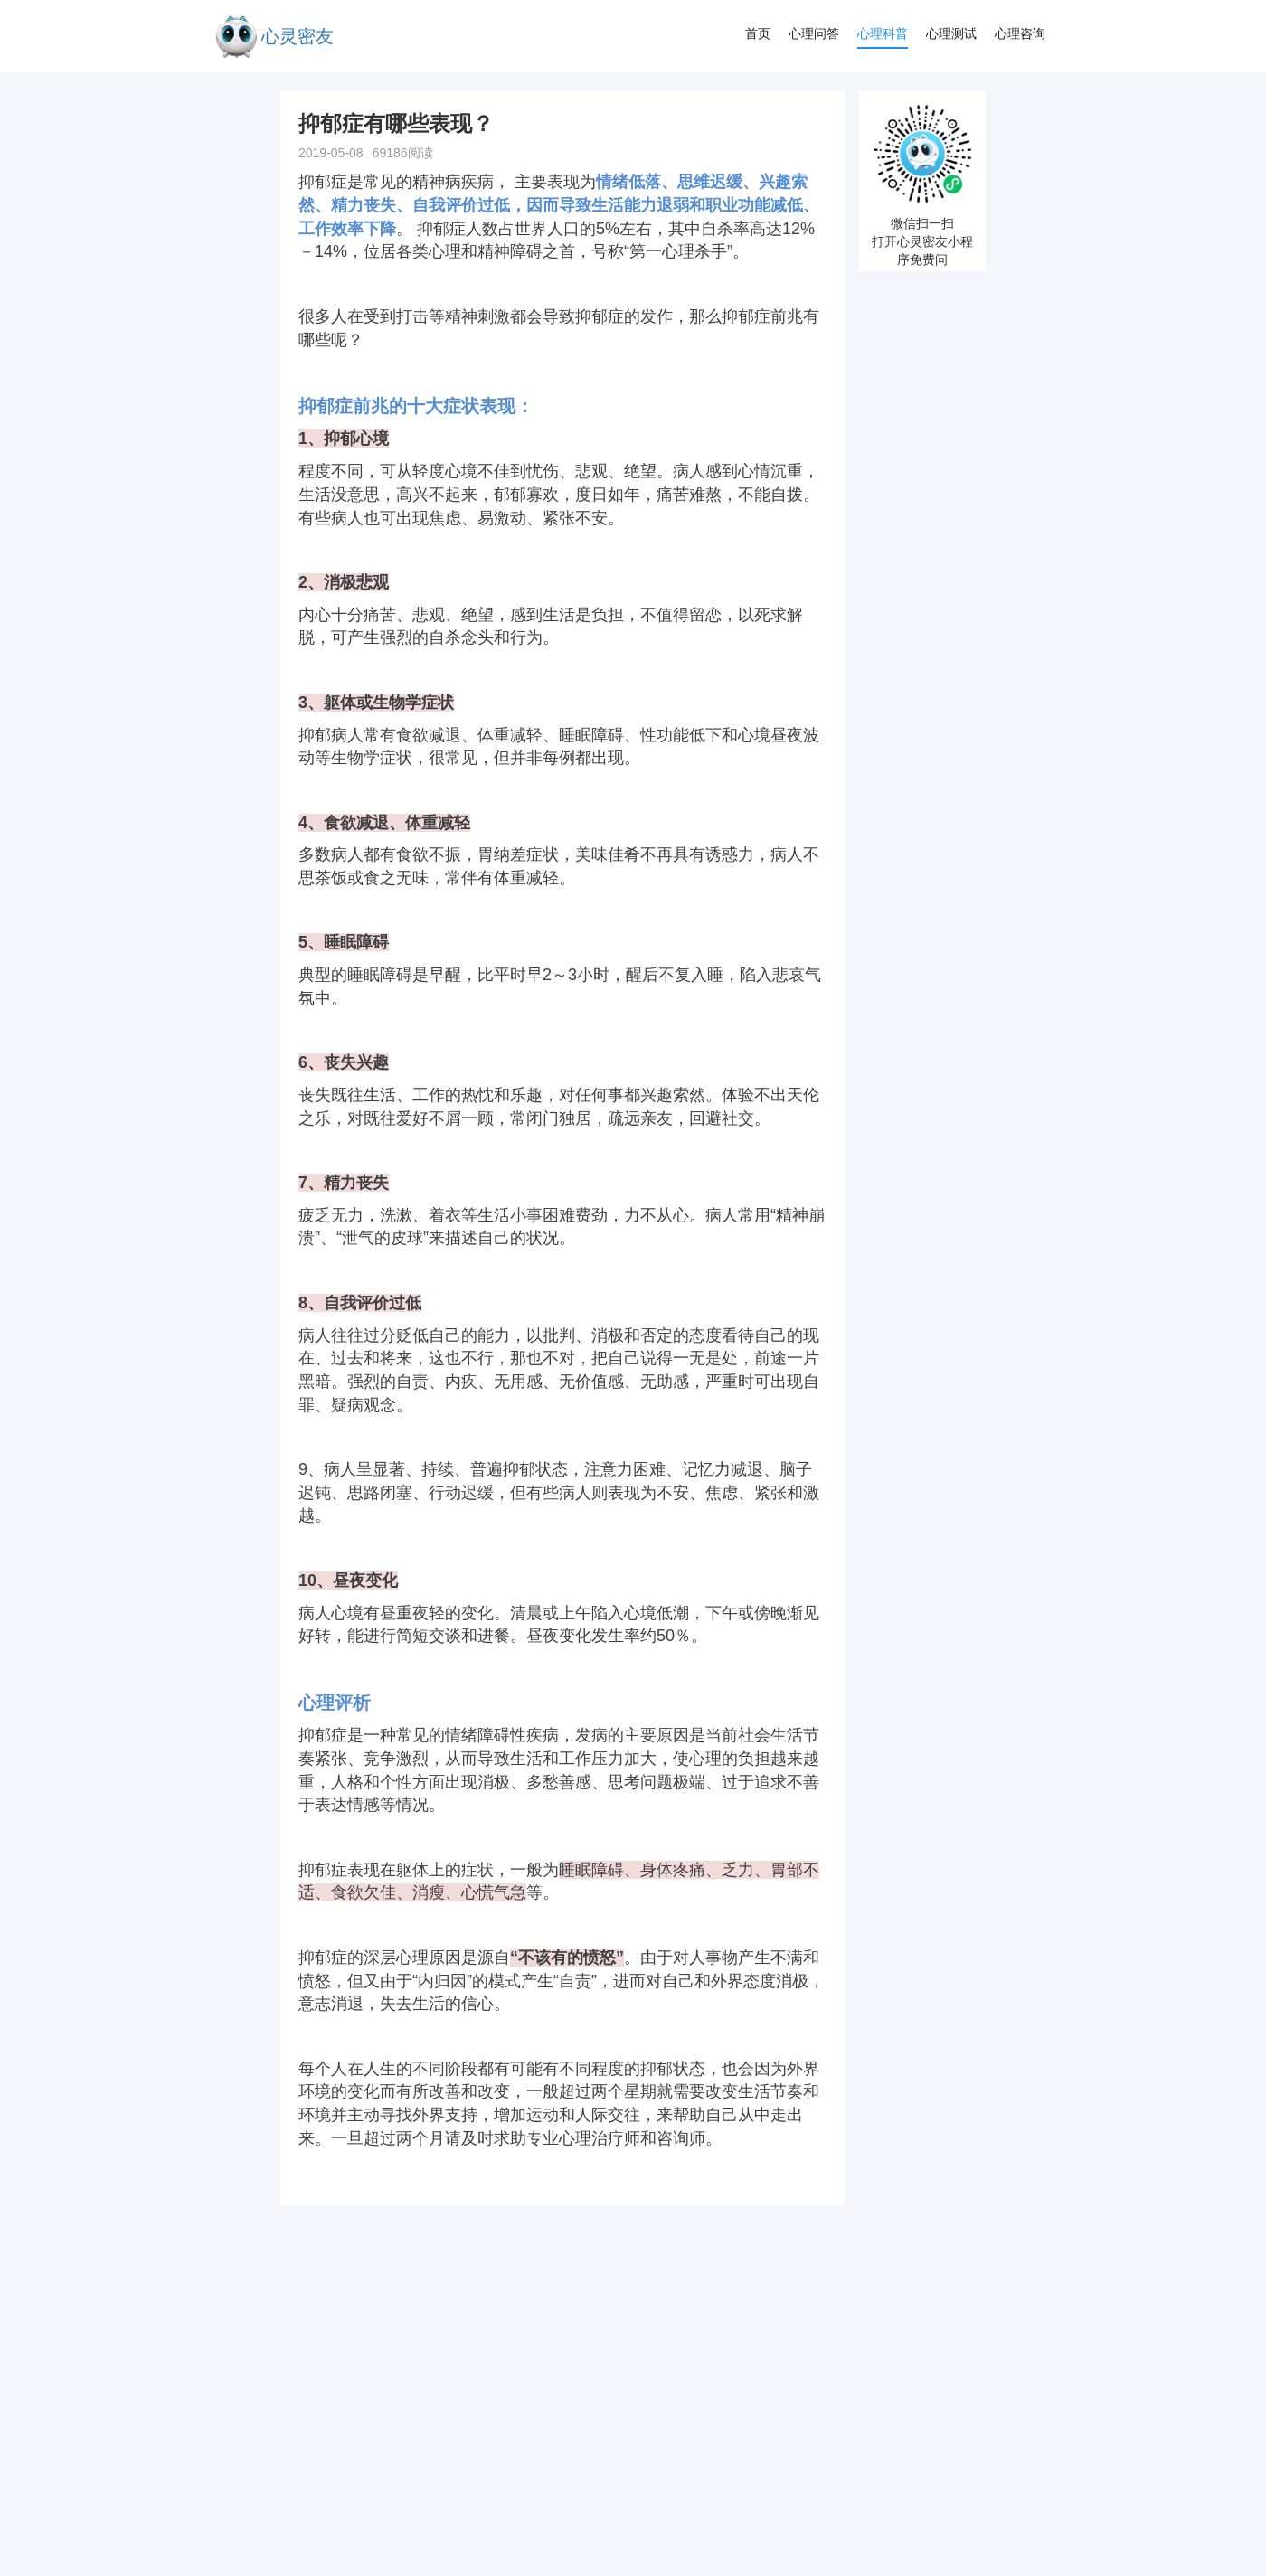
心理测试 (951, 33)
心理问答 (814, 33)
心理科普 (882, 33)
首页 (757, 33)
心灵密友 (297, 36)
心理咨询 (1020, 33)
